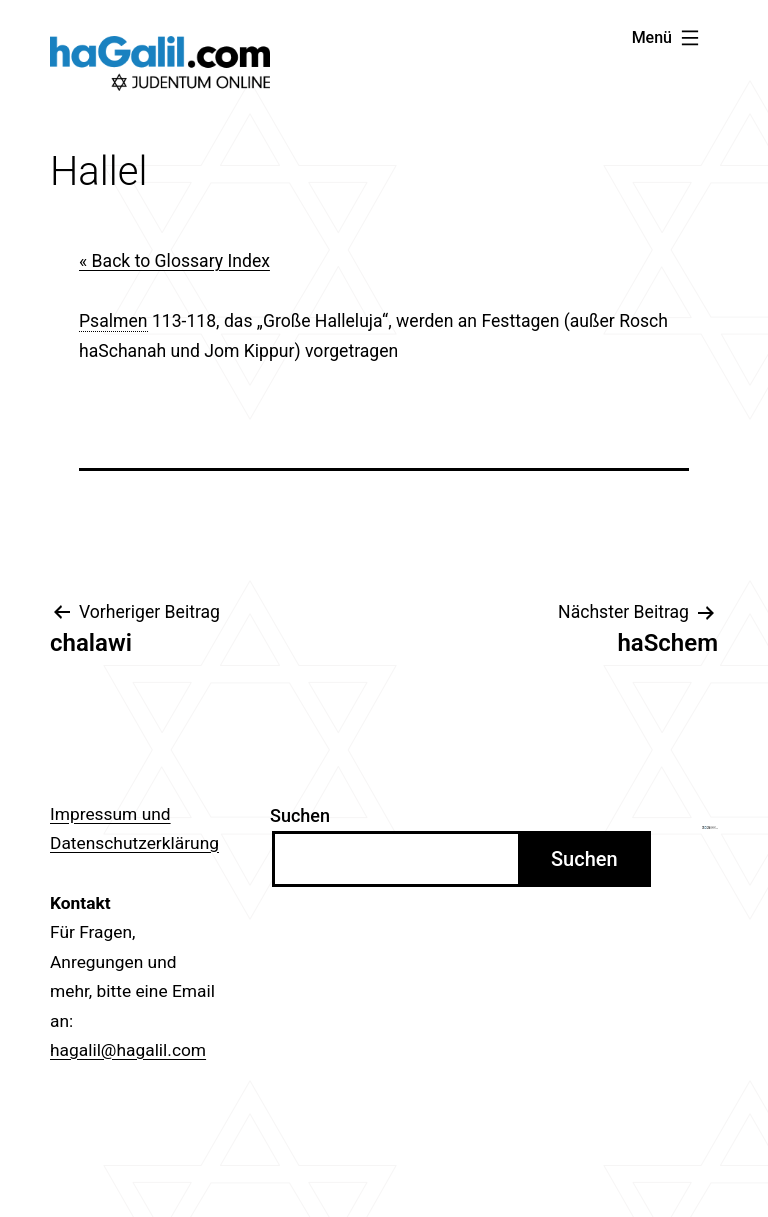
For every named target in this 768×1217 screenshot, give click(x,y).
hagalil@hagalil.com (128, 1050)
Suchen (300, 815)
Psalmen (113, 321)
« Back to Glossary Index (174, 261)
